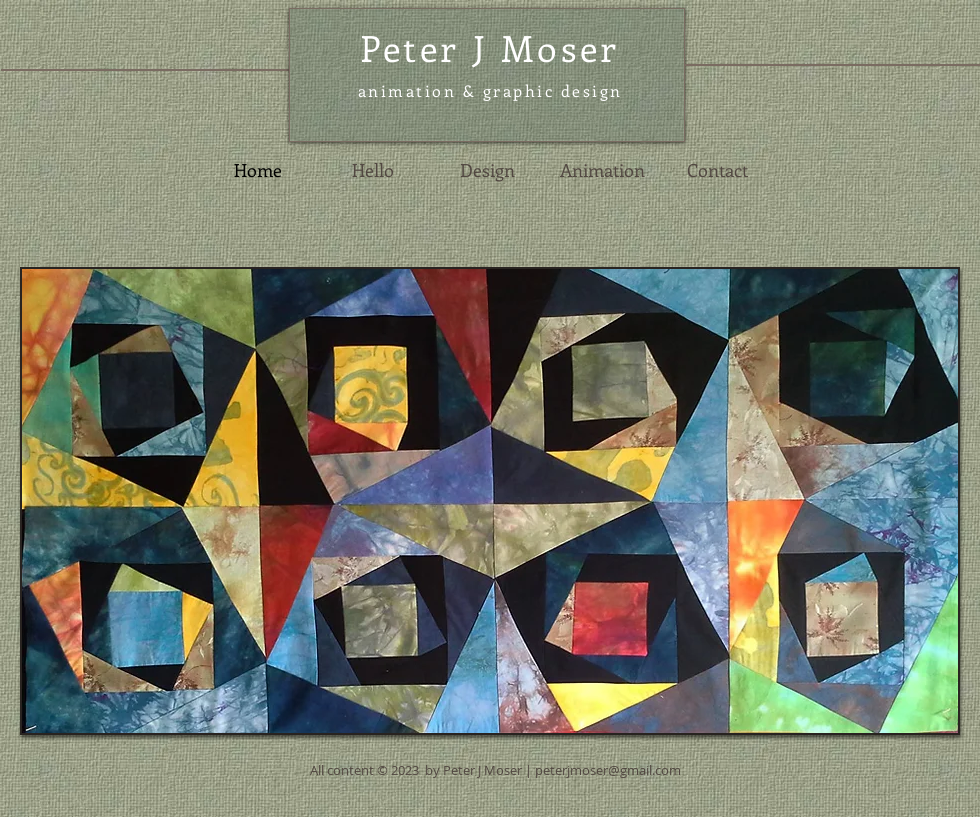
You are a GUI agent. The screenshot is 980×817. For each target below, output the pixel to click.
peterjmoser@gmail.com (608, 770)
